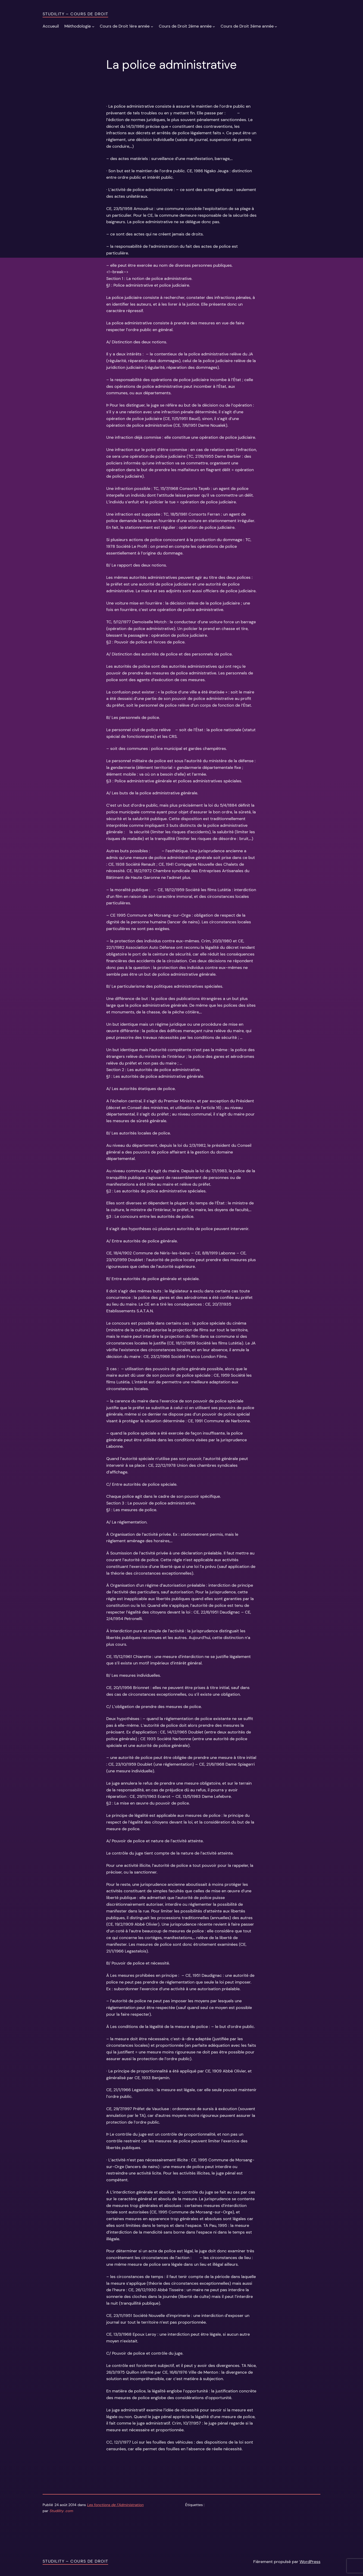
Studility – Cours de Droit (75, 14)
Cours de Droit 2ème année (185, 26)
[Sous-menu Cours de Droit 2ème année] (214, 26)
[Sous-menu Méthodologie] (93, 26)
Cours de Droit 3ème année (247, 26)
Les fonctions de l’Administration (115, 2504)
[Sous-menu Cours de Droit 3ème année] (276, 26)
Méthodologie (77, 26)
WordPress (310, 2561)
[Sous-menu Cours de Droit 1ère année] (152, 26)
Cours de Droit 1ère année (125, 26)
